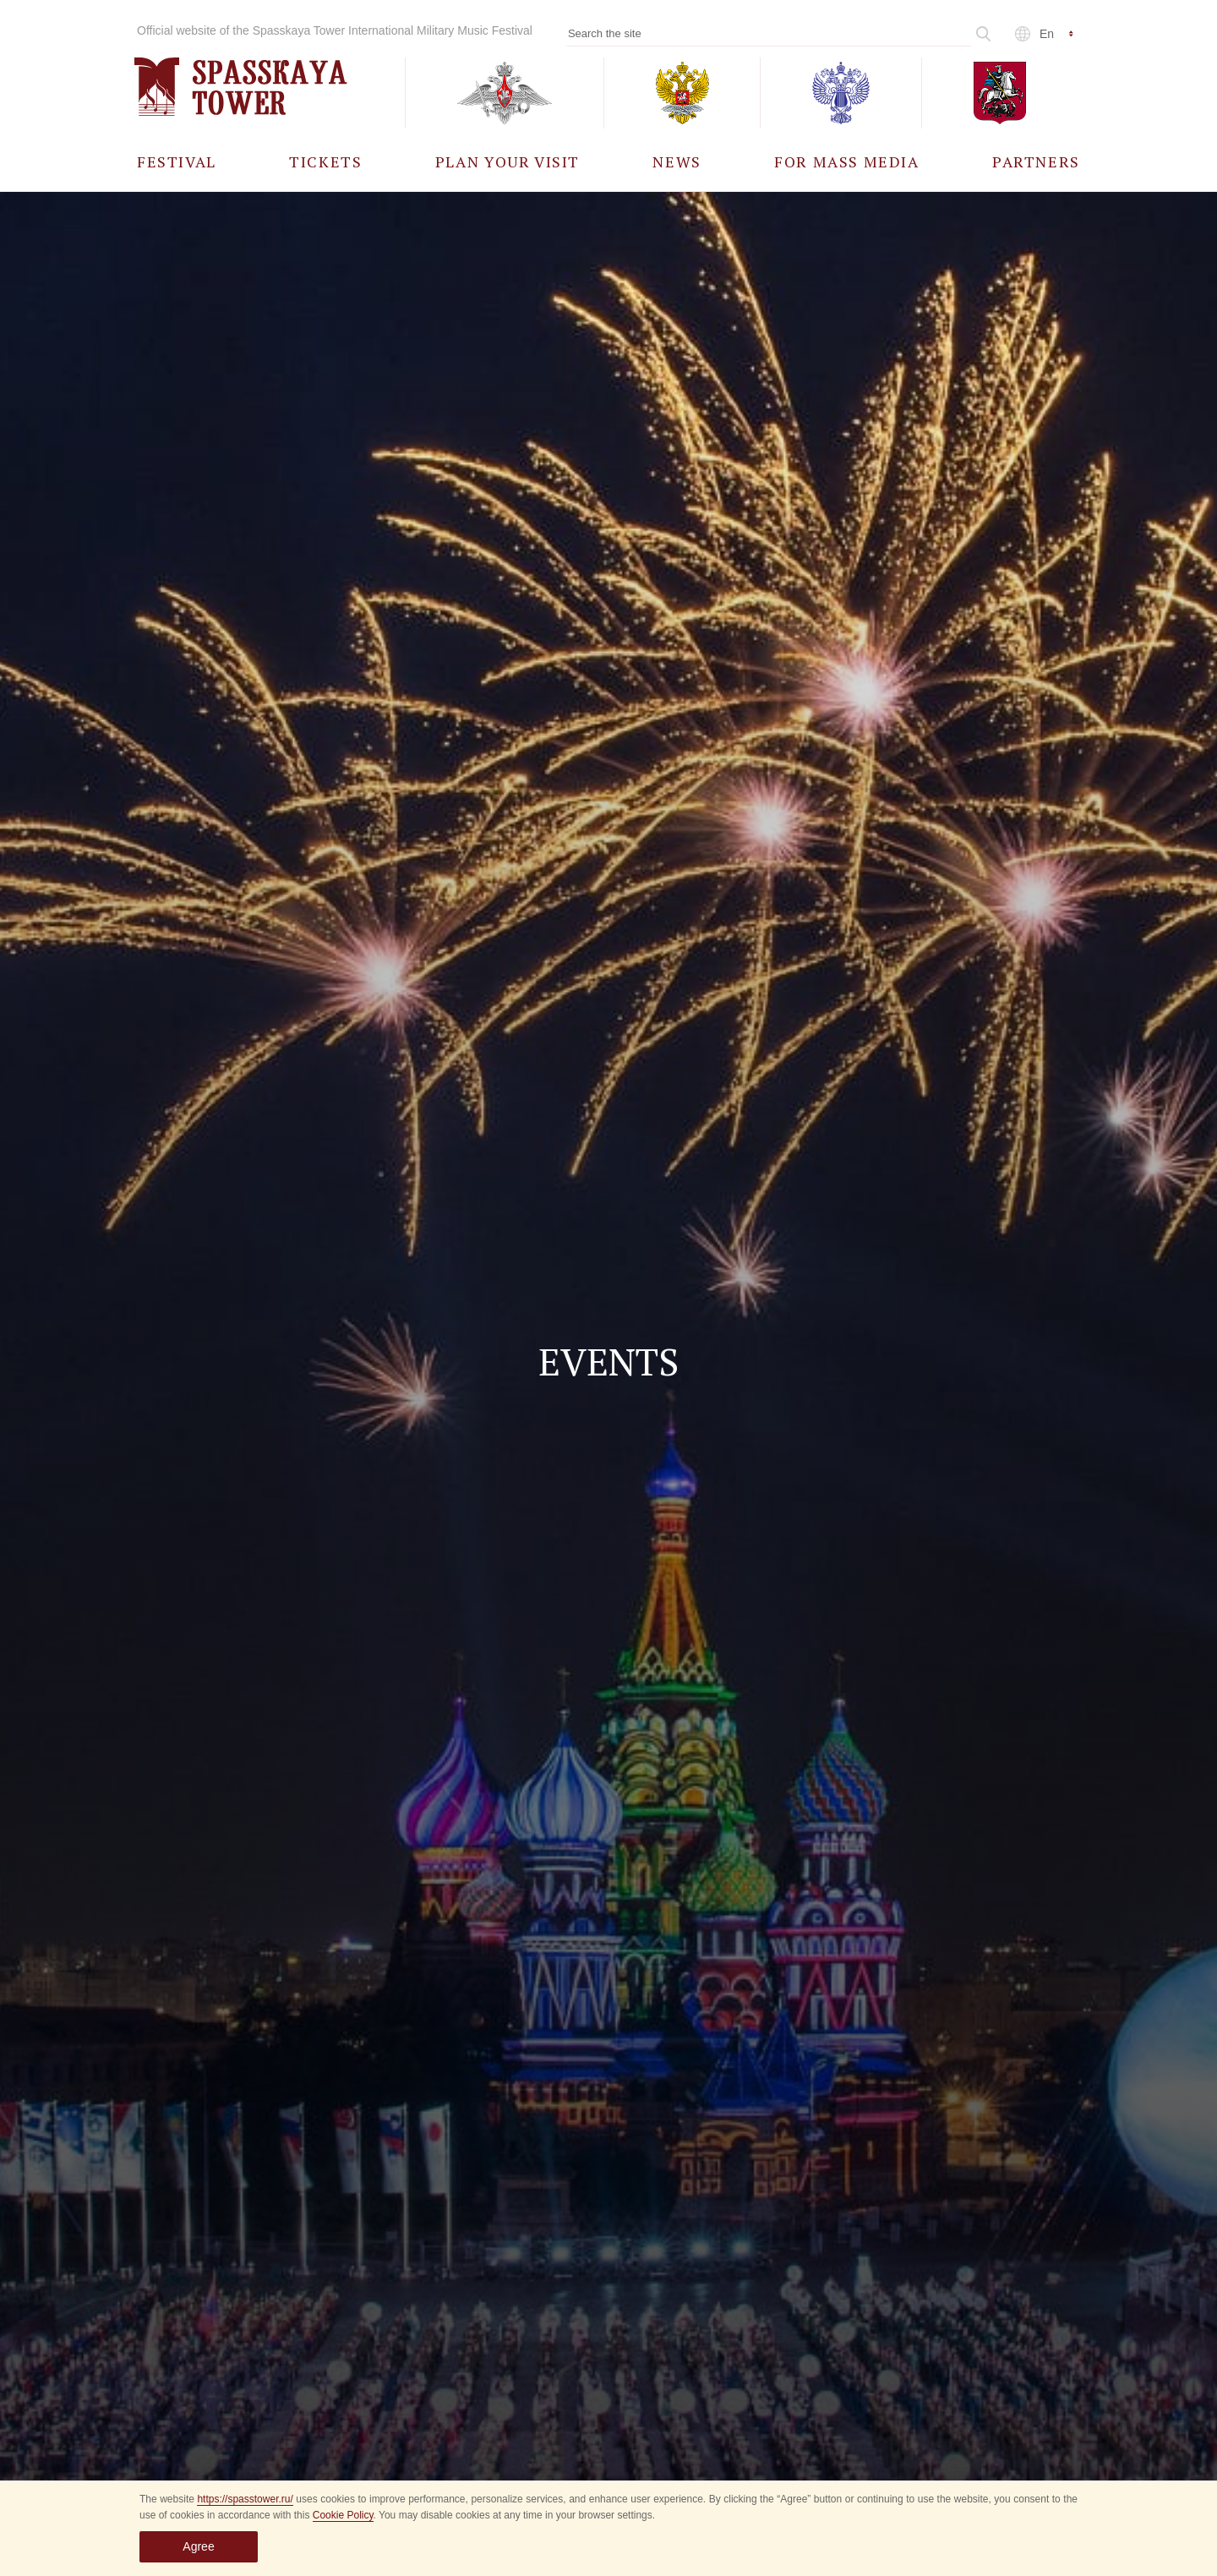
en (1047, 34)
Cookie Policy (343, 2515)
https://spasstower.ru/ (244, 2499)
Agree (198, 2546)
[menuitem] (176, 161)
